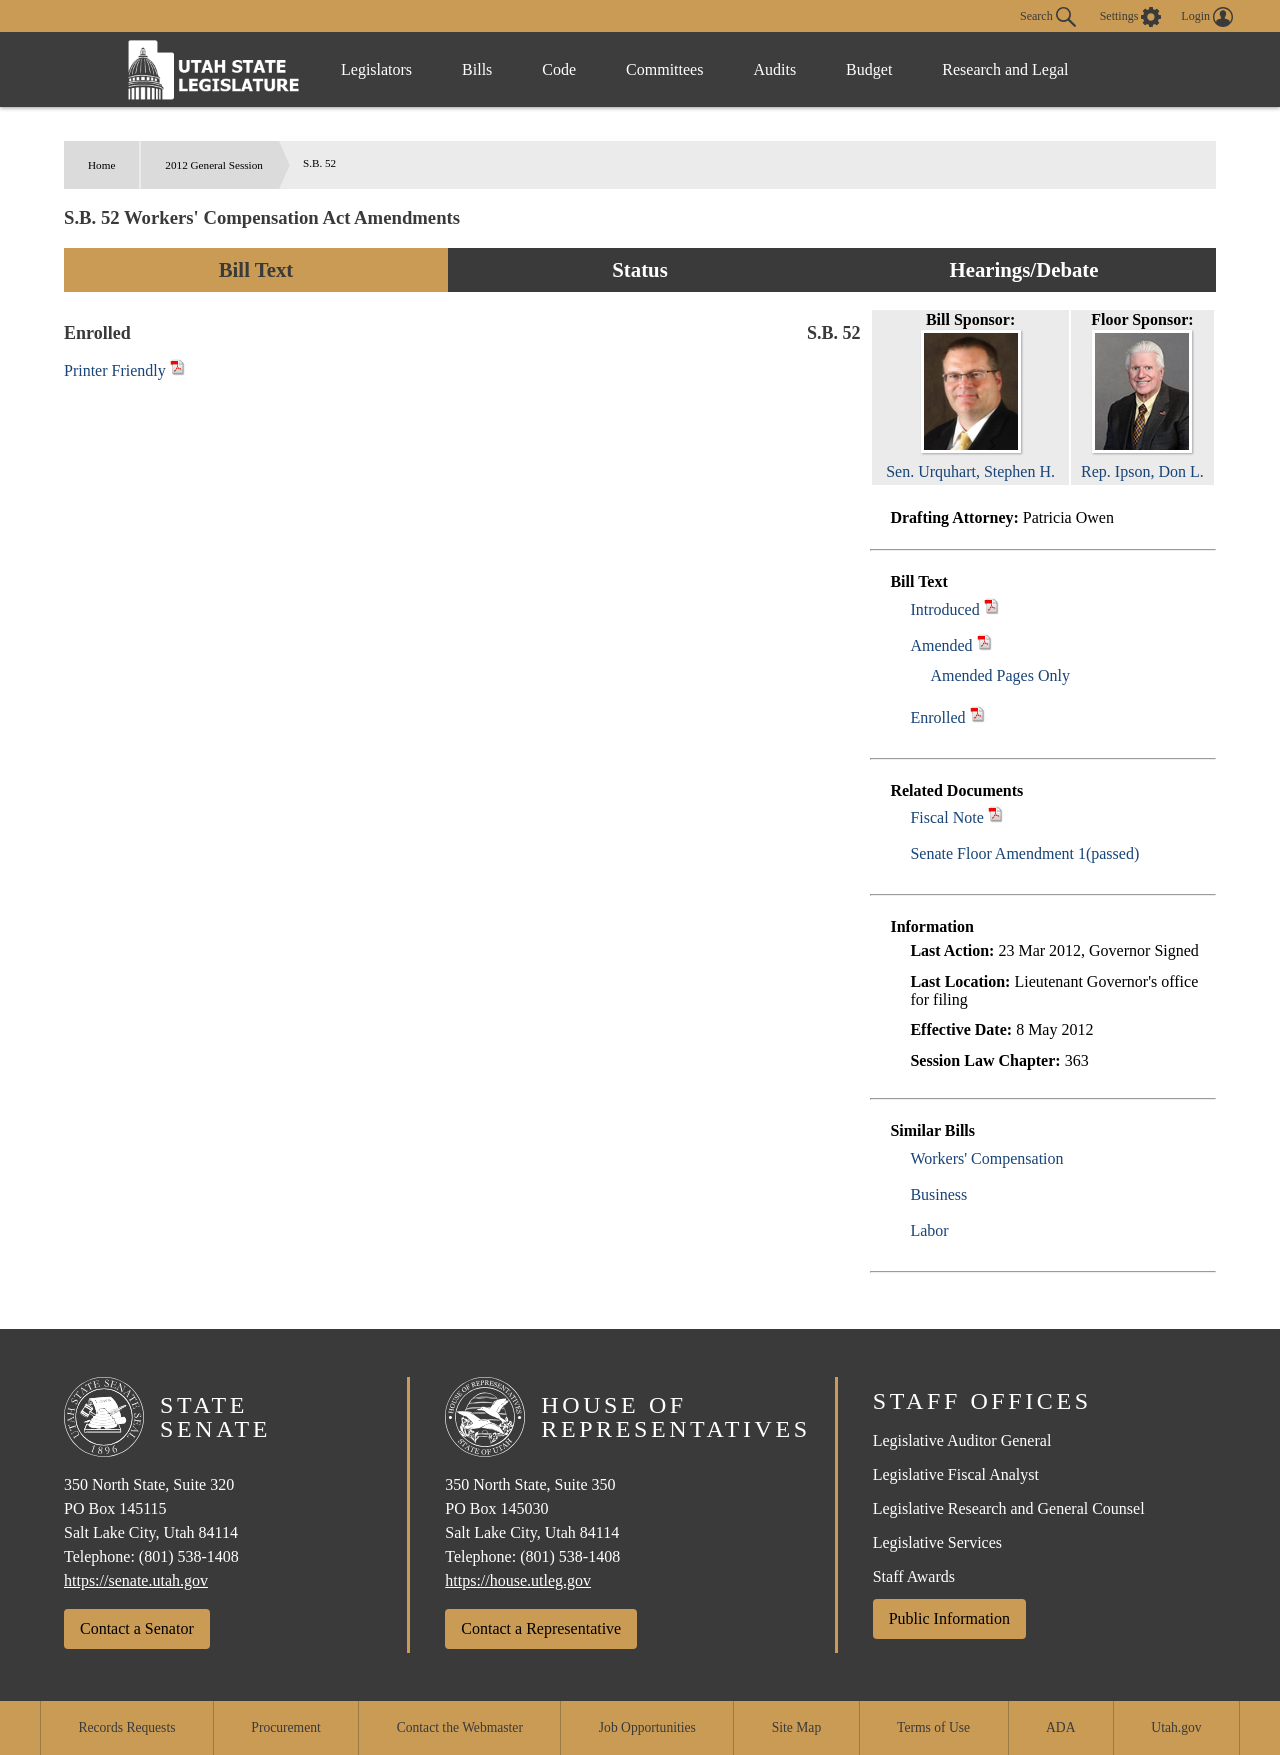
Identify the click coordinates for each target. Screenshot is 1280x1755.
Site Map (796, 1727)
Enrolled (937, 717)
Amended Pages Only (1000, 675)
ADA (1060, 1727)
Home (101, 165)
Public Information (949, 1618)
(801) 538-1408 (189, 1556)
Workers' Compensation (986, 1158)
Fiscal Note (946, 817)
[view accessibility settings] (1131, 17)
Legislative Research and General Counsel (1009, 1508)
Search (1048, 17)
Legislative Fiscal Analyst (956, 1474)
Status (639, 269)
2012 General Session (214, 165)
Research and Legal (1005, 69)
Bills (477, 69)
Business (938, 1194)
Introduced (944, 609)
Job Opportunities (647, 1727)
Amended (941, 645)
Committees (664, 69)
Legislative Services (937, 1542)
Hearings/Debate (1023, 269)
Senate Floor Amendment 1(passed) (1024, 853)
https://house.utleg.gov (518, 1580)
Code (559, 69)
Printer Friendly (124, 370)
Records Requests (126, 1727)
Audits (774, 69)
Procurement (285, 1727)
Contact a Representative (541, 1628)
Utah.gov (1176, 1727)
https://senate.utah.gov (136, 1580)
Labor (929, 1230)
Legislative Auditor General (962, 1440)
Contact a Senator (137, 1628)
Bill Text (256, 269)
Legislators (376, 69)
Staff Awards (914, 1576)
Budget (869, 69)
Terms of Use (933, 1727)
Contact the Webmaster (460, 1727)
